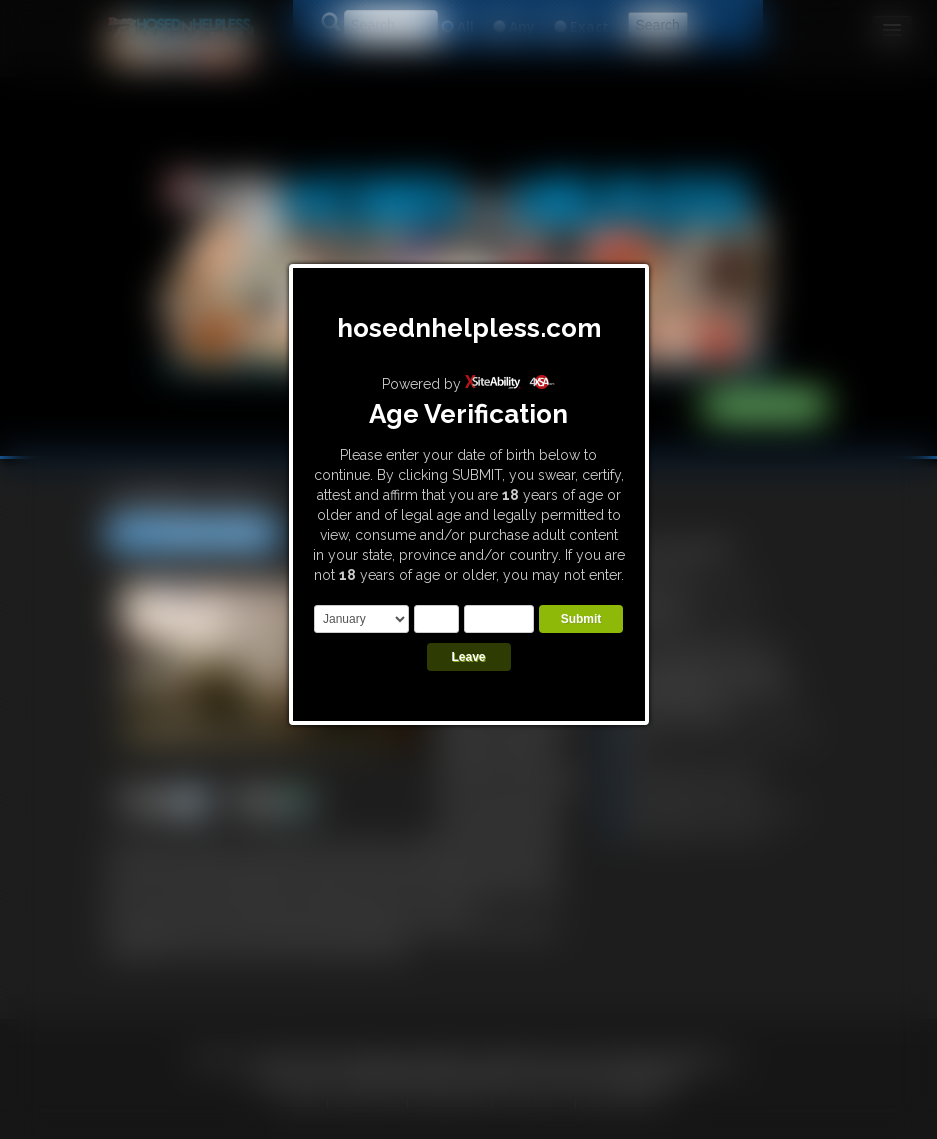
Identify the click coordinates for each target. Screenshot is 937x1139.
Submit (581, 619)
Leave (468, 657)
